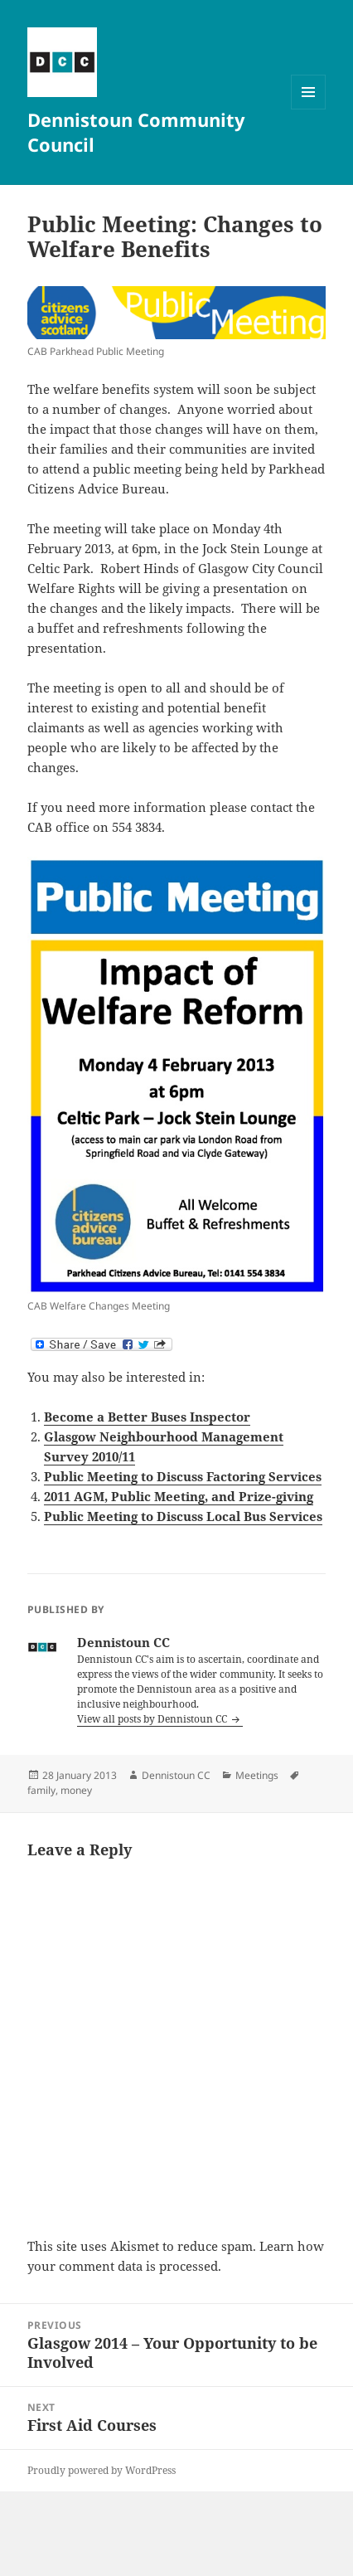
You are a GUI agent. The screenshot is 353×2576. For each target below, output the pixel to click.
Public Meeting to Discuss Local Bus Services (183, 1516)
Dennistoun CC (176, 1775)
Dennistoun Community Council (136, 132)
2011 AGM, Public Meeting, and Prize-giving (178, 1496)
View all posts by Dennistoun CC (153, 1719)
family (41, 1790)
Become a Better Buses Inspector (147, 1416)
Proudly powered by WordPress (101, 2470)
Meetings (256, 1775)
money (76, 1790)
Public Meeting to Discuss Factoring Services (183, 1476)
